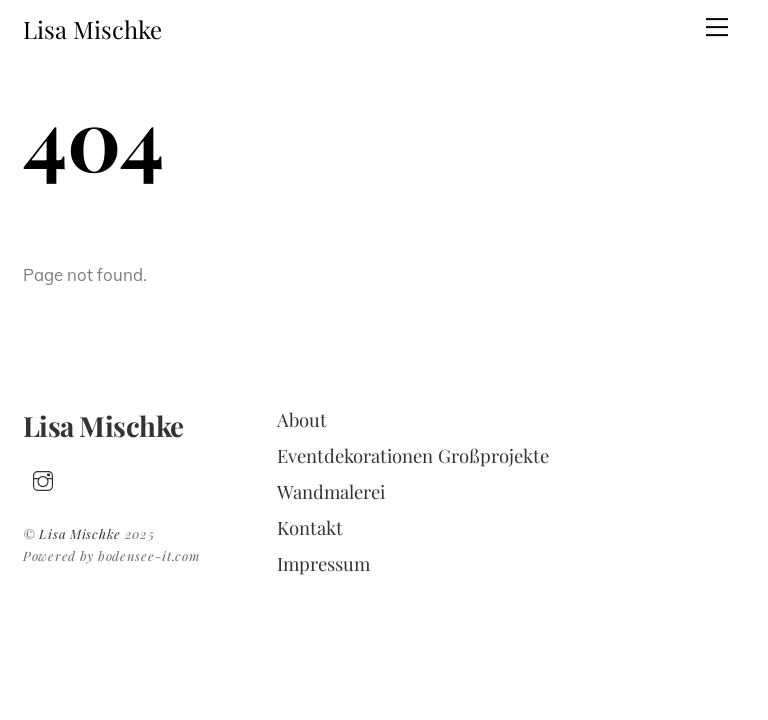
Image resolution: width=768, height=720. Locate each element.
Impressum (323, 563)
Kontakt (310, 527)
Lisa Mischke (80, 533)
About (302, 419)
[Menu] (717, 27)
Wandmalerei (331, 491)
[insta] (43, 476)
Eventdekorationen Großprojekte (413, 455)
